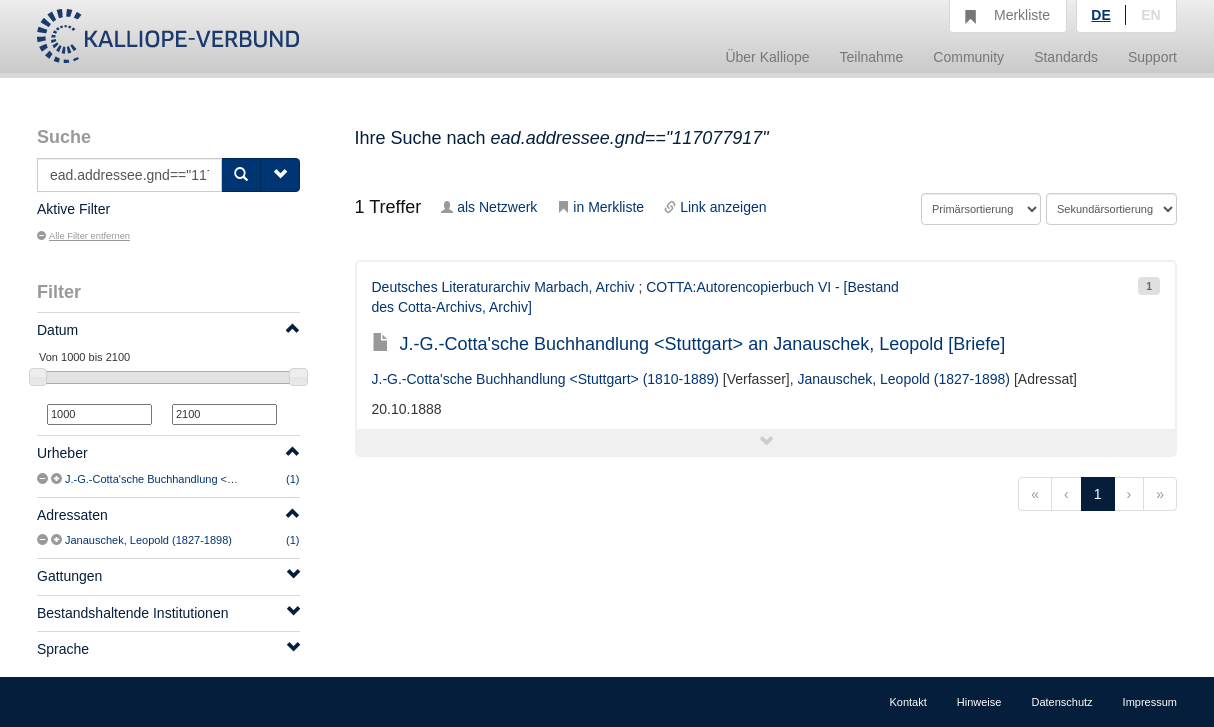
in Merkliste (600, 207)
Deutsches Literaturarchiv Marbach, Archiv (503, 287)
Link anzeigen (715, 207)
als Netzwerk (489, 207)
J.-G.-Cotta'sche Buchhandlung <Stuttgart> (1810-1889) (201, 479)
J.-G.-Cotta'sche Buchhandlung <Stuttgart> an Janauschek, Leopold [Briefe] (689, 344)
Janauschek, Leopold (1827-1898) (148, 540)
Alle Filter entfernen (83, 236)
